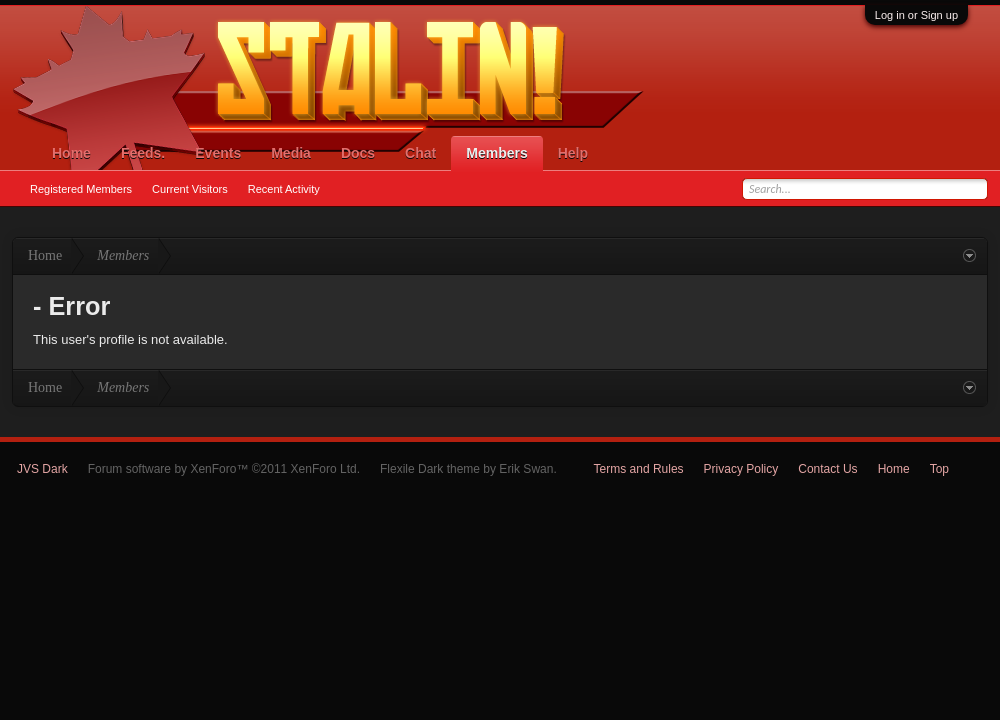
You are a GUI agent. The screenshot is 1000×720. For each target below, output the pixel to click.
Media (291, 153)
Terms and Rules (639, 469)
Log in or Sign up (916, 15)
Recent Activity (284, 189)
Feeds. (143, 153)
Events (218, 153)
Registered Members (81, 189)
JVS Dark (42, 469)
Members (496, 153)
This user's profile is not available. (130, 339)
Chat (420, 153)
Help (573, 153)
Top (939, 469)
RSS (976, 469)
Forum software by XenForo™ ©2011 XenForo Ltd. (224, 469)
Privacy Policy (741, 469)
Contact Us (827, 469)
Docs (358, 153)
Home (71, 153)
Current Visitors (190, 189)
